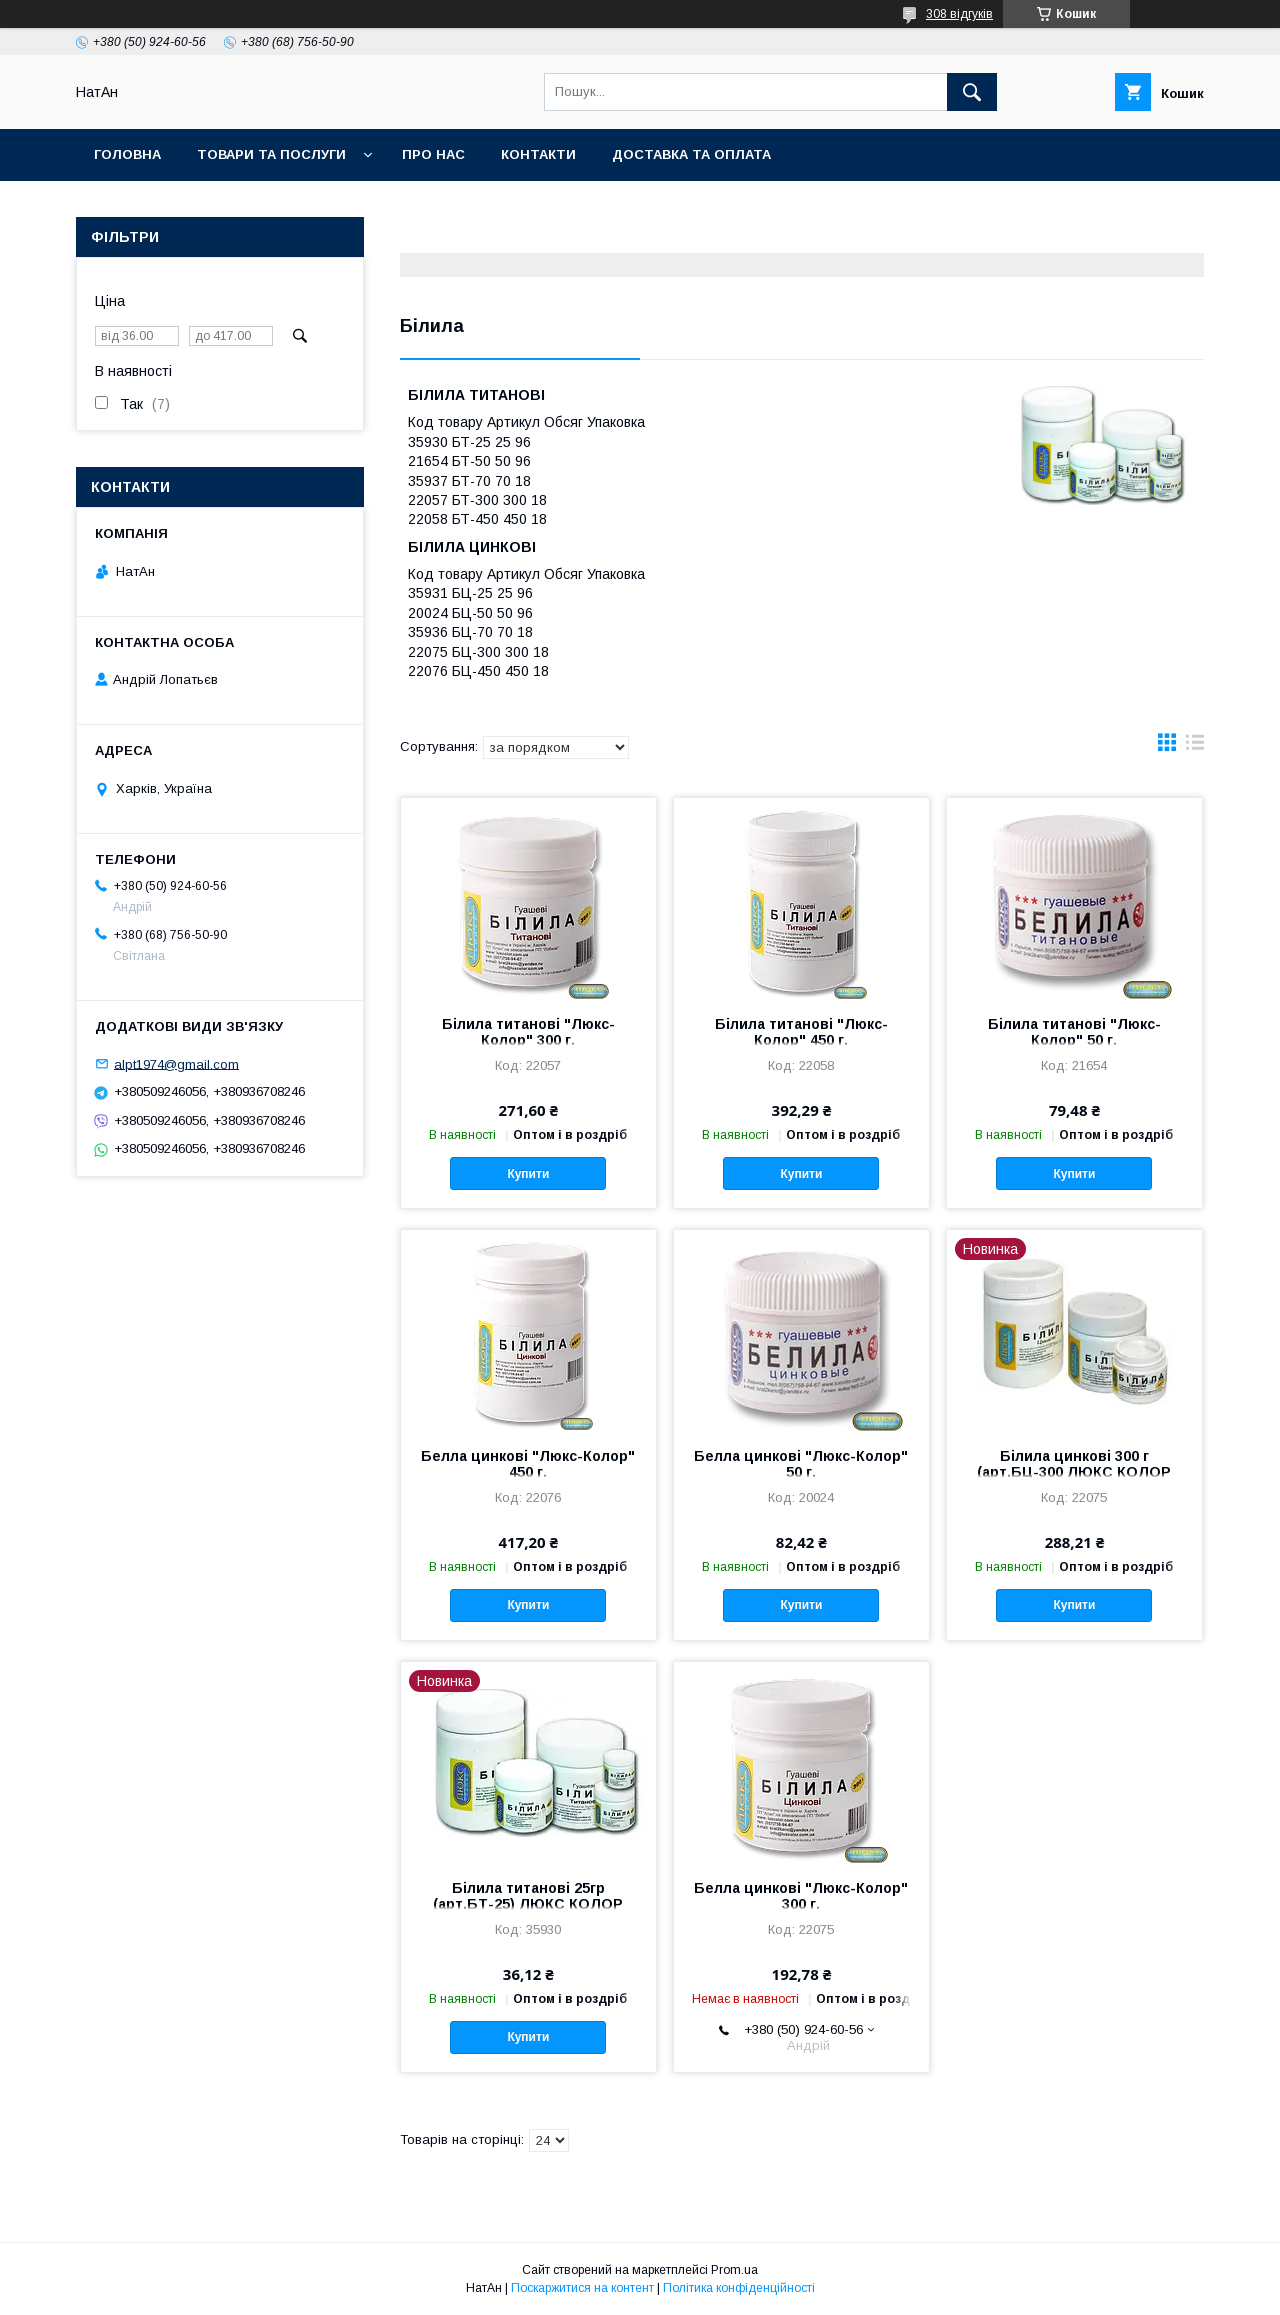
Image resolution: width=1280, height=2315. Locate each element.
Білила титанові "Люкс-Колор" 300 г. (528, 1032)
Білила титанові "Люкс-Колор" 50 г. (1074, 1032)
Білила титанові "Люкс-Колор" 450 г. (801, 1032)
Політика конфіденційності (739, 2288)
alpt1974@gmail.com (176, 1063)
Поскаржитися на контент (582, 2288)
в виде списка (1195, 747)
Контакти (538, 154)
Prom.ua (734, 2270)
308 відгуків (959, 14)
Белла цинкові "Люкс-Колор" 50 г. (801, 1464)
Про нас (433, 154)
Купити (528, 1174)
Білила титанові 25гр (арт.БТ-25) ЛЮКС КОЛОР (528, 1896)
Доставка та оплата (691, 154)
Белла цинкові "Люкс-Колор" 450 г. (528, 1464)
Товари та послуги (271, 154)
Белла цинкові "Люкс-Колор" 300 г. (801, 1896)
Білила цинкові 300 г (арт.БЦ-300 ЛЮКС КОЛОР (1074, 1464)
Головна (127, 154)
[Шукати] (972, 92)
